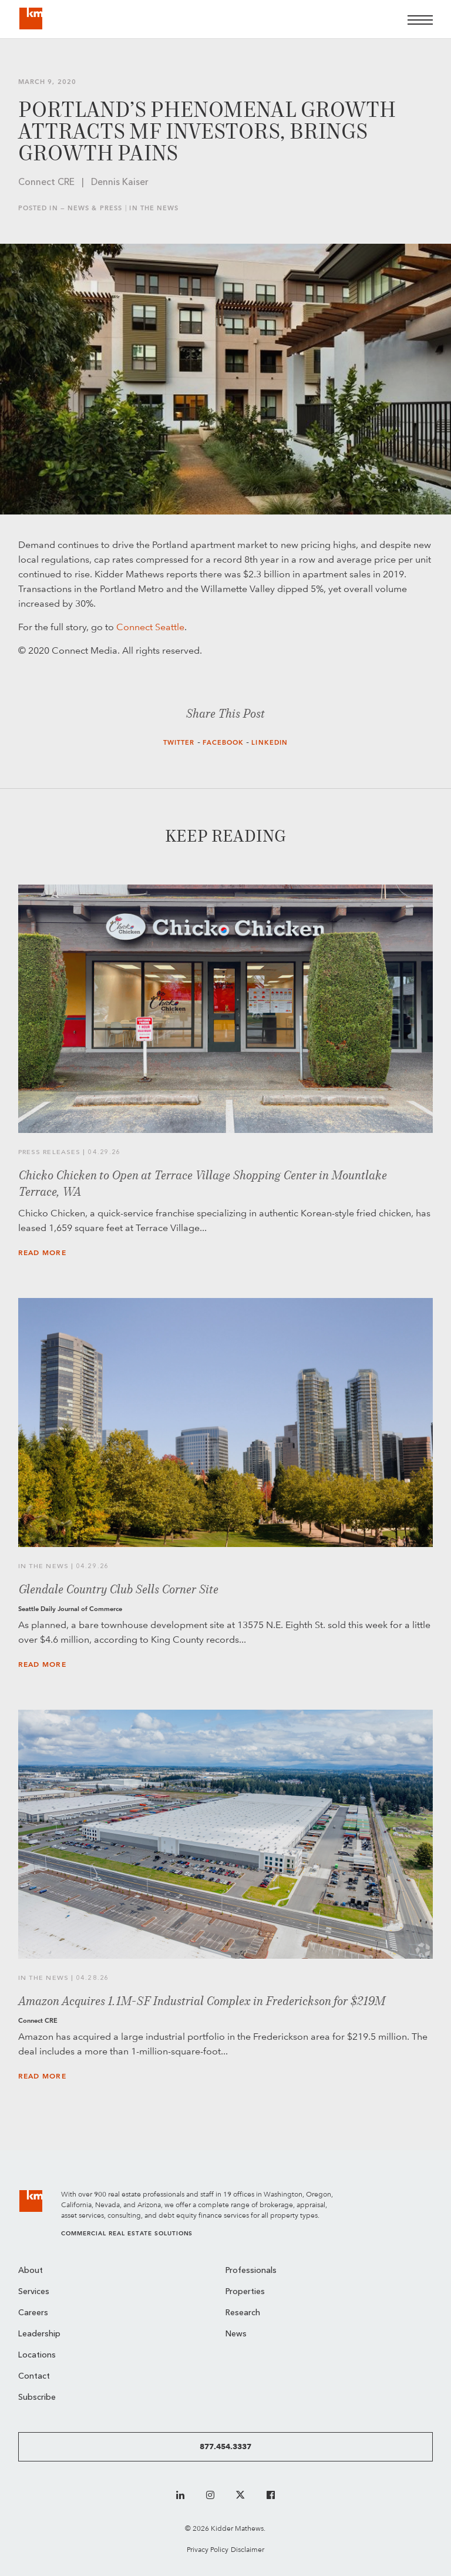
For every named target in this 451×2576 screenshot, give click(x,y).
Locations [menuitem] (37, 2355)
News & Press (95, 208)
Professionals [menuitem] (251, 2271)
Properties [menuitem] (245, 2292)
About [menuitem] (30, 2271)
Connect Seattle (150, 627)
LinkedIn (269, 742)
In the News (154, 208)
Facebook (223, 742)
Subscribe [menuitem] (37, 2398)
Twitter (179, 742)
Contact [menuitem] (34, 2376)
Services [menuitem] (33, 2292)
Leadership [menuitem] (39, 2334)
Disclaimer (247, 2549)
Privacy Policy (207, 2549)
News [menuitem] (236, 2334)
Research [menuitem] (243, 2313)
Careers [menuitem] (33, 2313)
